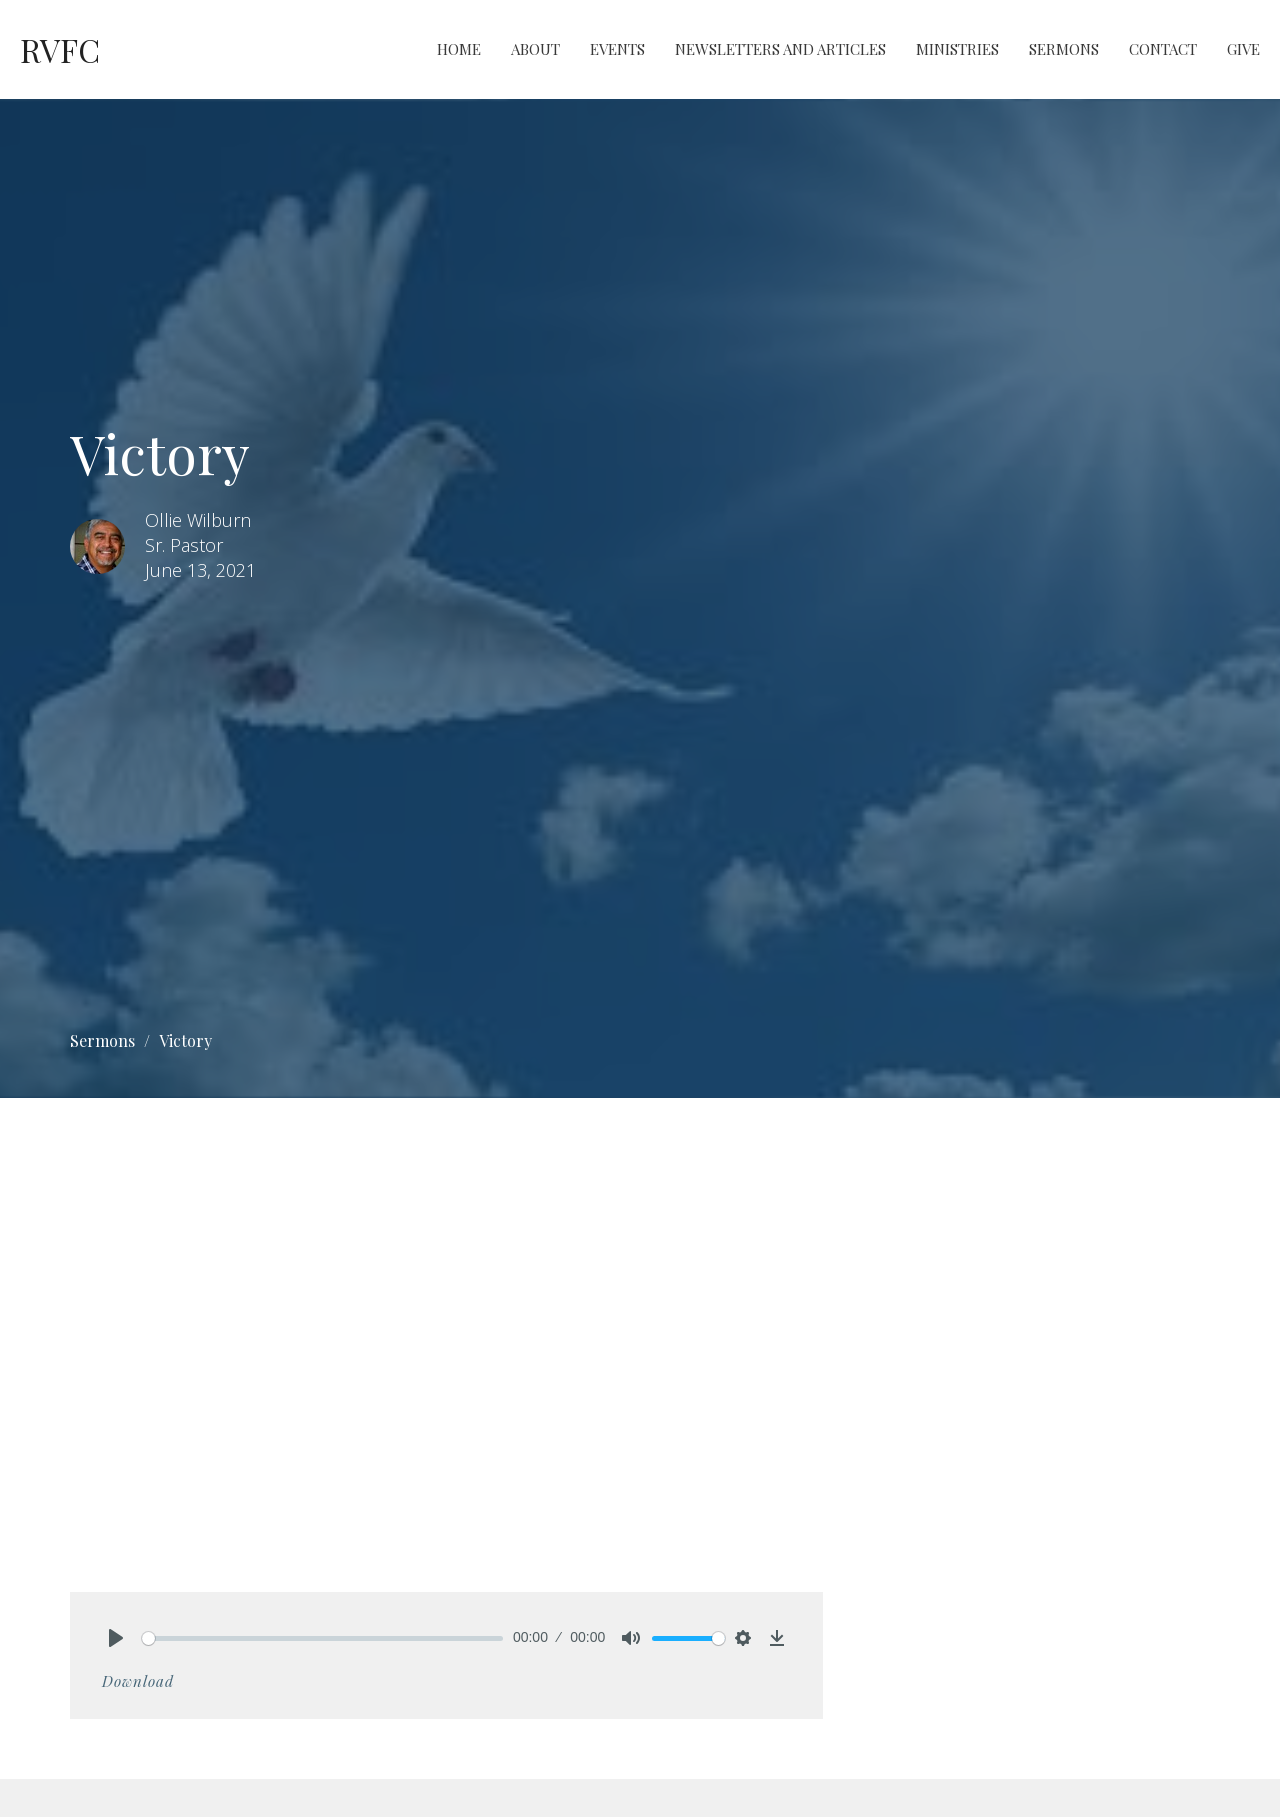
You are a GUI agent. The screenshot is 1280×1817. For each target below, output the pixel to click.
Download (138, 1681)
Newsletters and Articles (780, 49)
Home (459, 49)
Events (617, 49)
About (535, 49)
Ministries (957, 49)
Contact (1163, 49)
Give (1243, 49)
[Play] (116, 1638)
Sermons (1064, 49)
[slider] (322, 1638)
